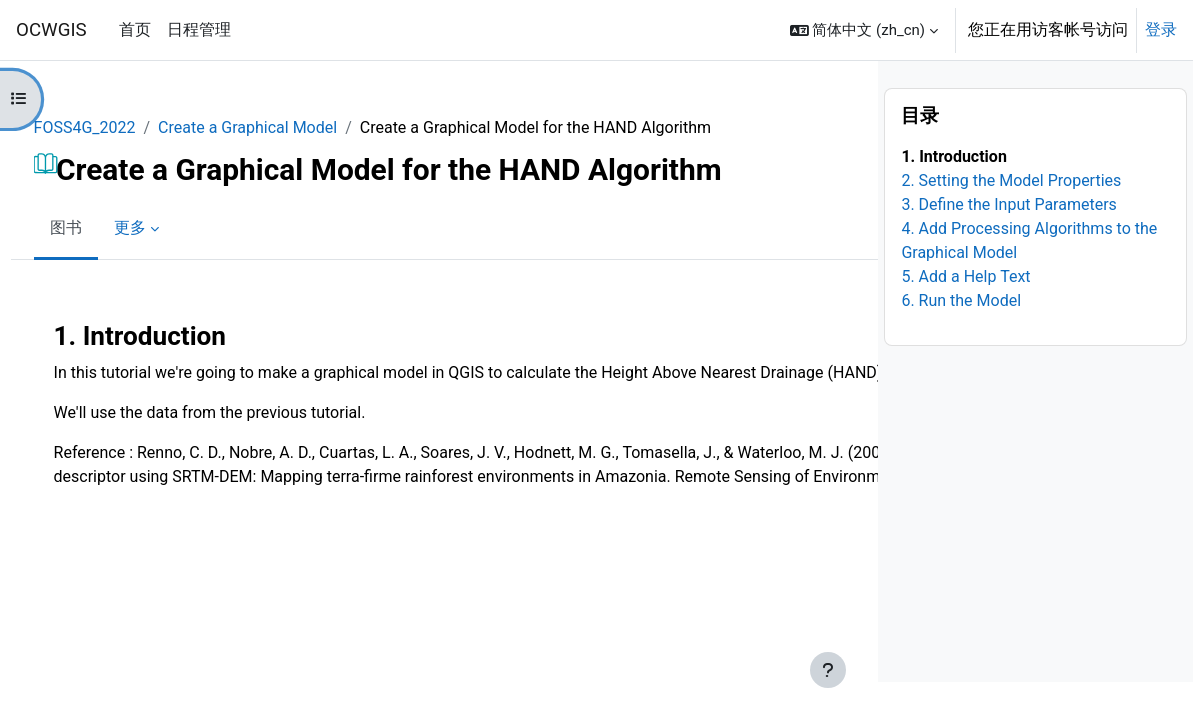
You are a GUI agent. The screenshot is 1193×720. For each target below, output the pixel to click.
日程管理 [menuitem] (199, 29)
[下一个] (855, 330)
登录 (1161, 29)
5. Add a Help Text (965, 314)
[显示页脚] (828, 670)
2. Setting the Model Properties (1011, 218)
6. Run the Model (961, 338)
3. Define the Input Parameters (1008, 242)
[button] (864, 30)
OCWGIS (51, 30)
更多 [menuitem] (167, 227)
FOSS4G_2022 (122, 127)
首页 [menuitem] (135, 29)
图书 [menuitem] (103, 227)
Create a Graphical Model (285, 127)
